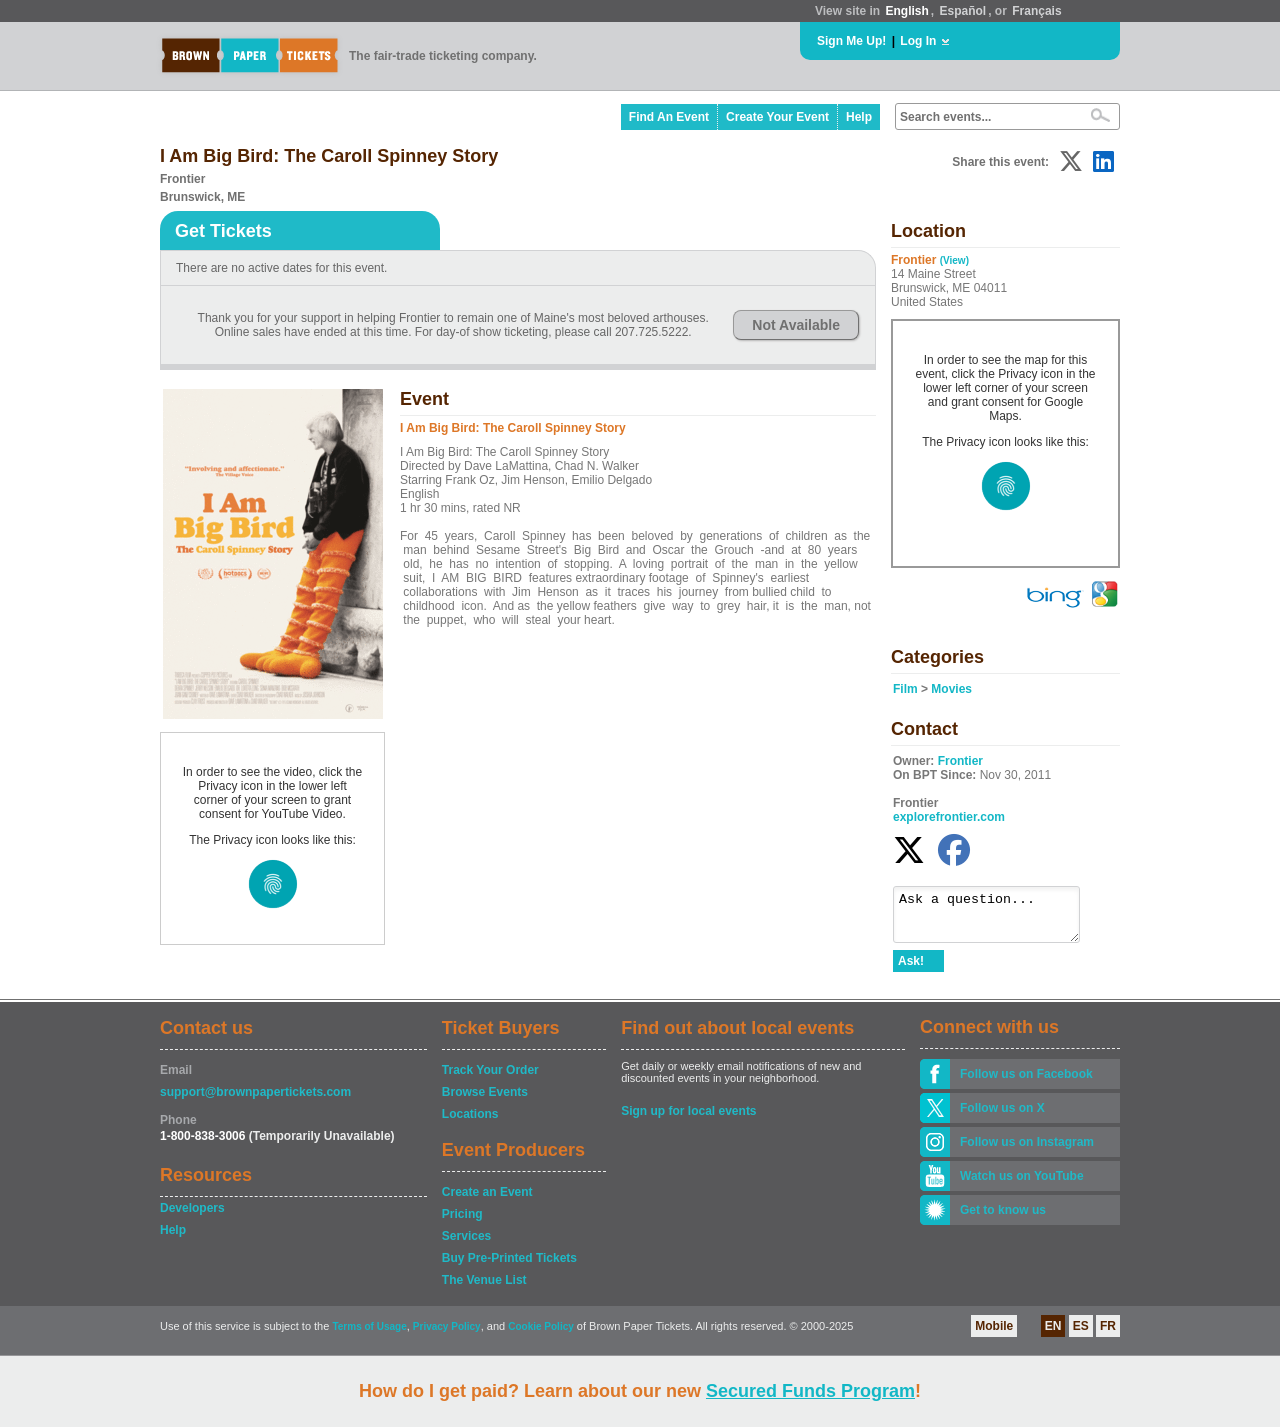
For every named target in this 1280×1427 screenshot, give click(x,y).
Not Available (796, 325)
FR (1108, 1335)
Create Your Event (777, 117)
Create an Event (487, 1201)
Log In (918, 41)
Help (859, 117)
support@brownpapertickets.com (255, 1101)
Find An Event (669, 117)
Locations (470, 1123)
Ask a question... (996, 919)
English (906, 11)
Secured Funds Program (810, 1391)
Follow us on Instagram (1027, 1151)
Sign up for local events (688, 1120)
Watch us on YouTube (1022, 1185)
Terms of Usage (369, 1335)
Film (905, 689)
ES (1081, 1335)
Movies (951, 689)
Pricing (462, 1223)
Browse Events (485, 1101)
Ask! (911, 970)
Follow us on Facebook (1026, 1083)
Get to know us (1003, 1219)
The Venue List (484, 1289)
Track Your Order (490, 1079)
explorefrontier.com (949, 817)
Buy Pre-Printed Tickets (509, 1267)
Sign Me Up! (851, 41)
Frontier (960, 761)
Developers (192, 1217)
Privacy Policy (447, 1335)
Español (963, 11)
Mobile (994, 1335)
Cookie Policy (541, 1335)
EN (1053, 1335)
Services (466, 1245)
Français (1036, 11)
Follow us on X (1002, 1117)
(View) (954, 260)
